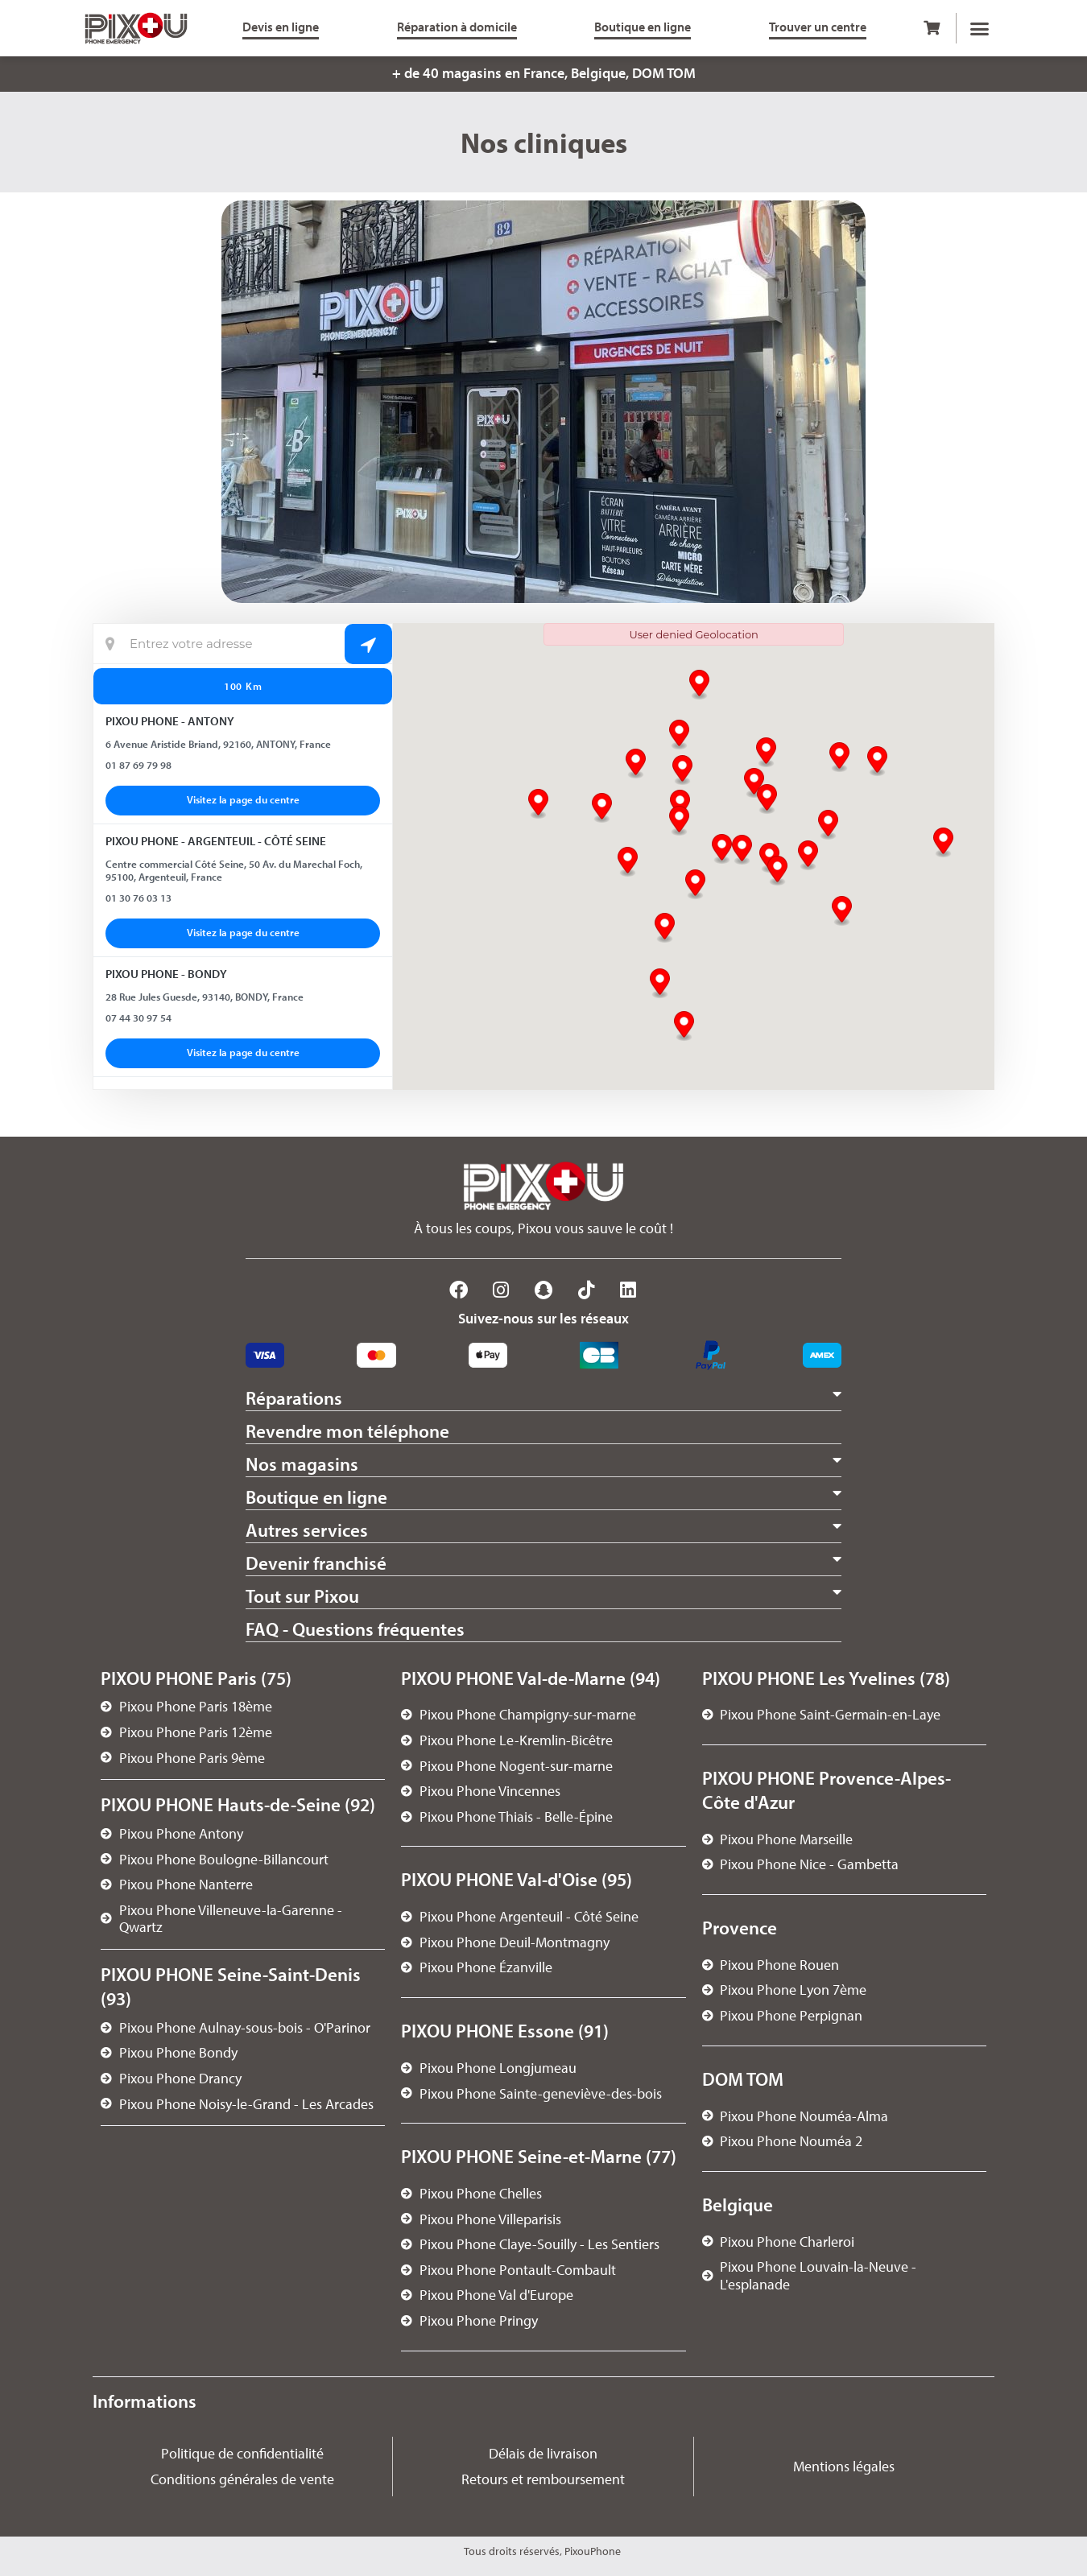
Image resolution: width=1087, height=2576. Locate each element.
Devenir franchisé (316, 1563)
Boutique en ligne (316, 1497)
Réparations (294, 1398)
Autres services (307, 1530)
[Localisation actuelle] (242, 644)
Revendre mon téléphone (347, 1431)
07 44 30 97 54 (138, 1017)
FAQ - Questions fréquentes (355, 1629)
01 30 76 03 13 (138, 897)
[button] (980, 28)
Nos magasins (302, 1464)
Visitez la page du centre (243, 799)
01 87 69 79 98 (138, 764)
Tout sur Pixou (302, 1596)
